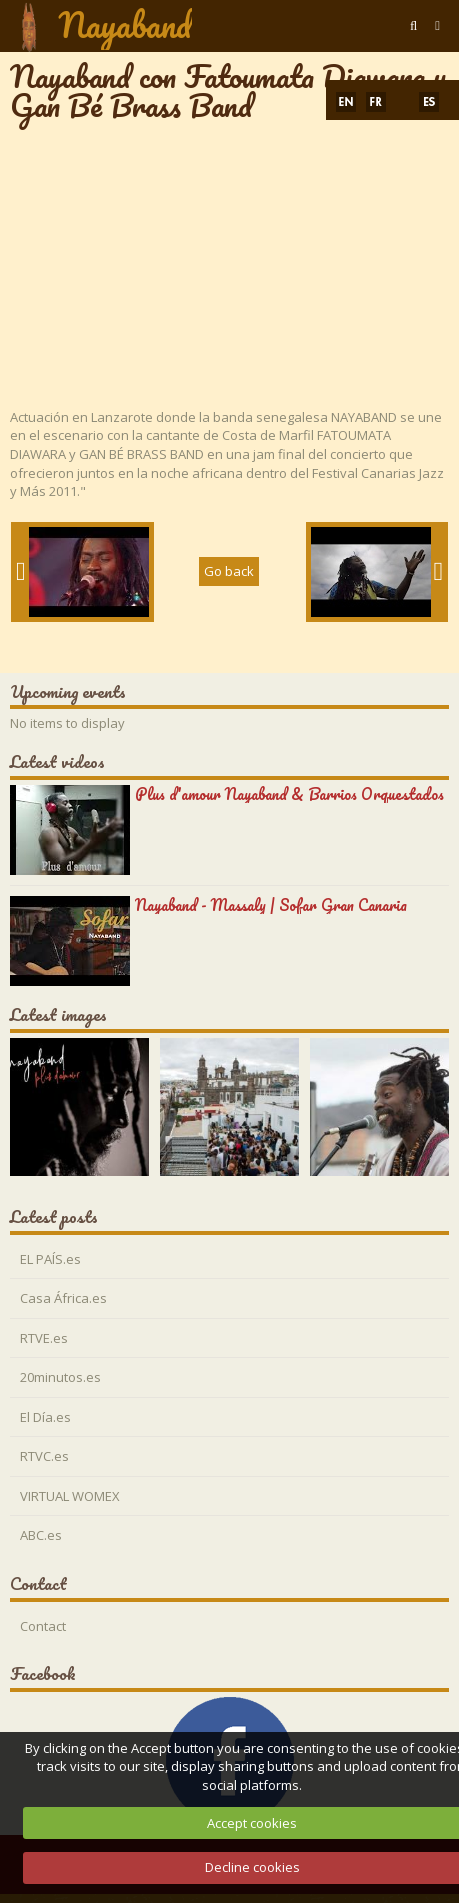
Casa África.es (63, 1298)
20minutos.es (60, 1377)
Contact (43, 1626)
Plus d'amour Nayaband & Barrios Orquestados (289, 793)
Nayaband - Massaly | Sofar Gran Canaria (271, 904)
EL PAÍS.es (50, 1259)
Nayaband (125, 25)
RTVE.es (44, 1338)
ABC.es (41, 1535)
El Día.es (45, 1417)
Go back (229, 571)
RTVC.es (44, 1456)
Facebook (43, 1673)
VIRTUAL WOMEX (70, 1496)
